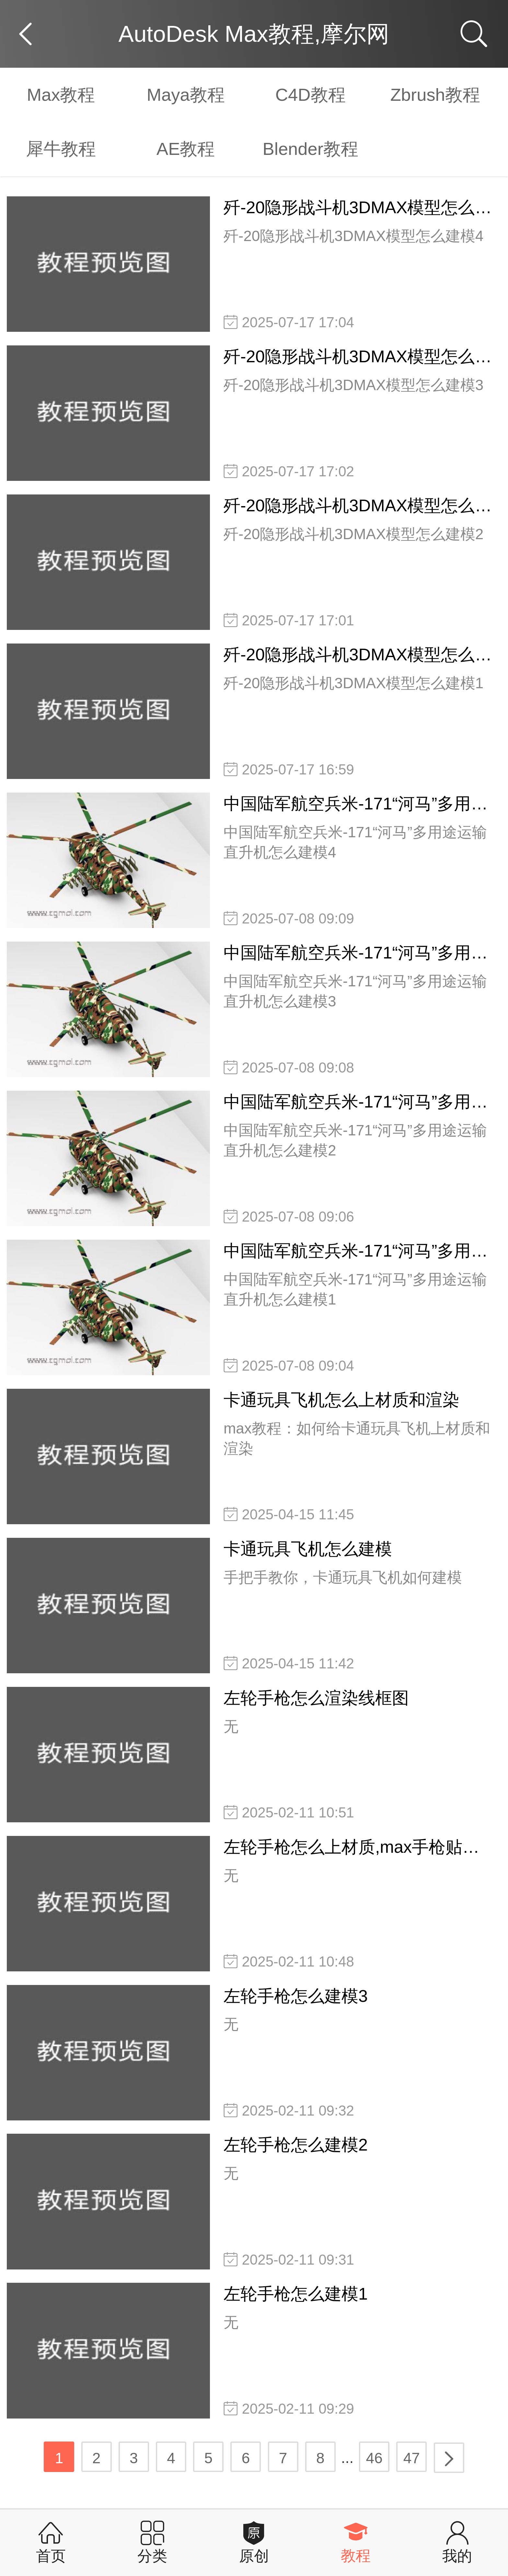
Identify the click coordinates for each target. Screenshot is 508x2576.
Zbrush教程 (435, 95)
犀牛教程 (61, 149)
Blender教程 (310, 149)
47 (411, 2458)
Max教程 (61, 95)
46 (374, 2458)
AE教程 (185, 149)
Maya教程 (186, 95)
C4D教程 (310, 95)
